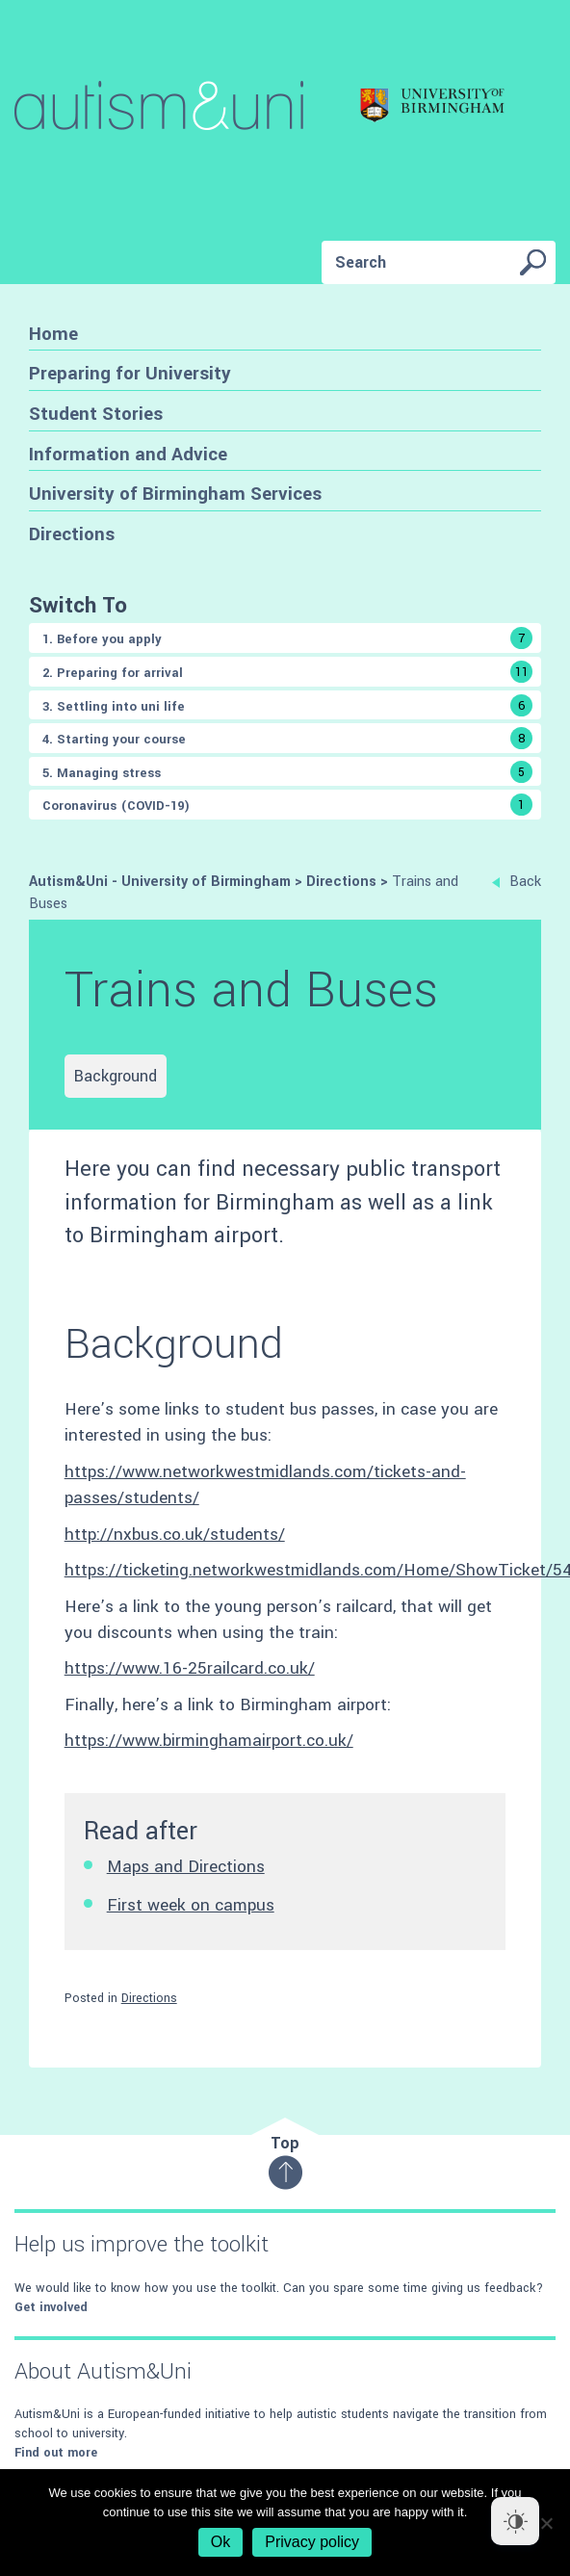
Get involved (51, 2307)
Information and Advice (128, 454)
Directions (72, 534)
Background (115, 1076)
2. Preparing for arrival (287, 672)
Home (53, 334)
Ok (220, 2542)
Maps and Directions (186, 1867)
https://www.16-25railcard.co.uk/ (190, 1668)
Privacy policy (312, 2542)
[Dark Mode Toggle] (515, 2521)
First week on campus (190, 1905)
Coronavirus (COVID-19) (287, 805)
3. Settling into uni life (287, 705)
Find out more (55, 2452)
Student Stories (96, 414)
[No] (546, 2523)
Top (285, 2161)
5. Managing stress (287, 772)
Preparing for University (130, 373)
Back (516, 882)
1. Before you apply (287, 638)
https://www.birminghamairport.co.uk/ (209, 1741)
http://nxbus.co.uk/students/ (175, 1534)
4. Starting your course (287, 738)
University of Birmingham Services (175, 494)
